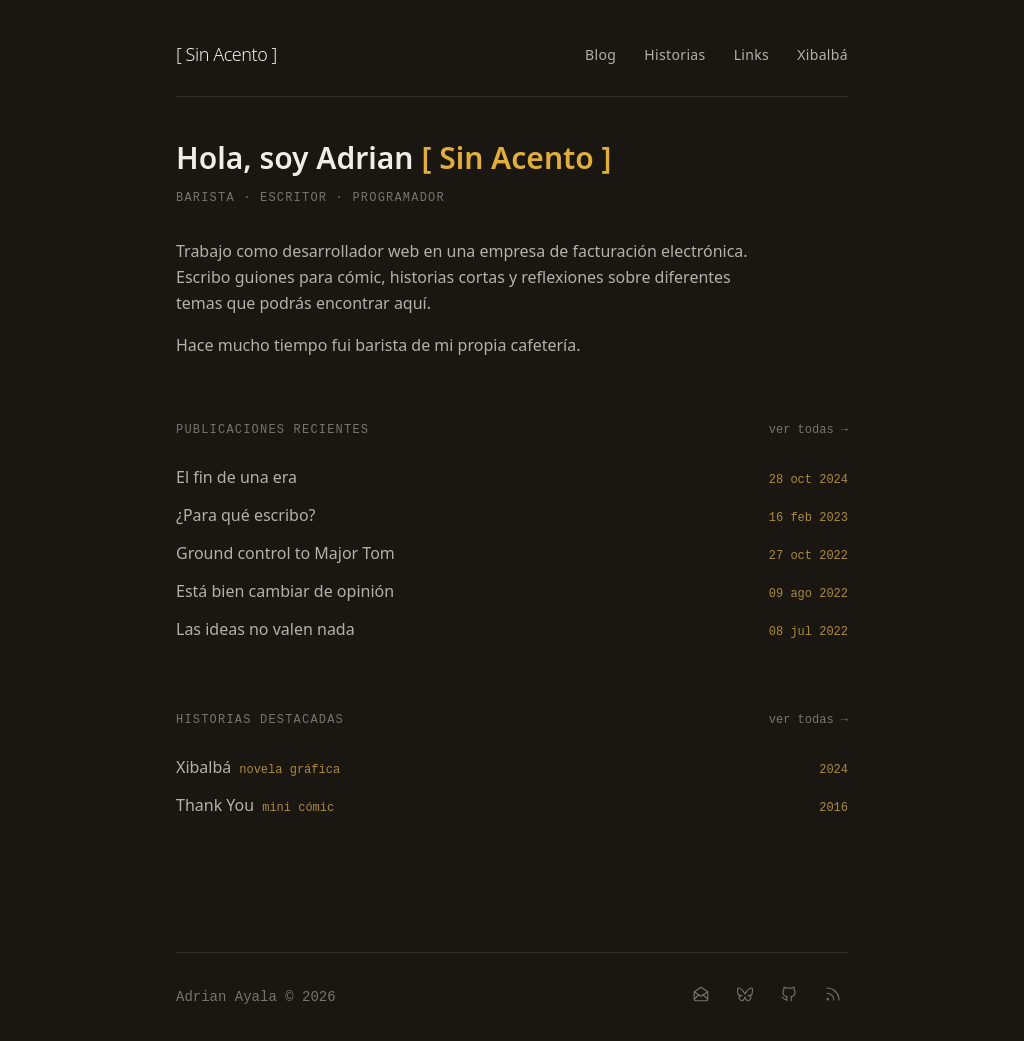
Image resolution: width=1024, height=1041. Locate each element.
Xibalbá (822, 54)
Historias (674, 54)
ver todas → (808, 430)
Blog (600, 54)
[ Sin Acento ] (226, 54)
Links (752, 54)
